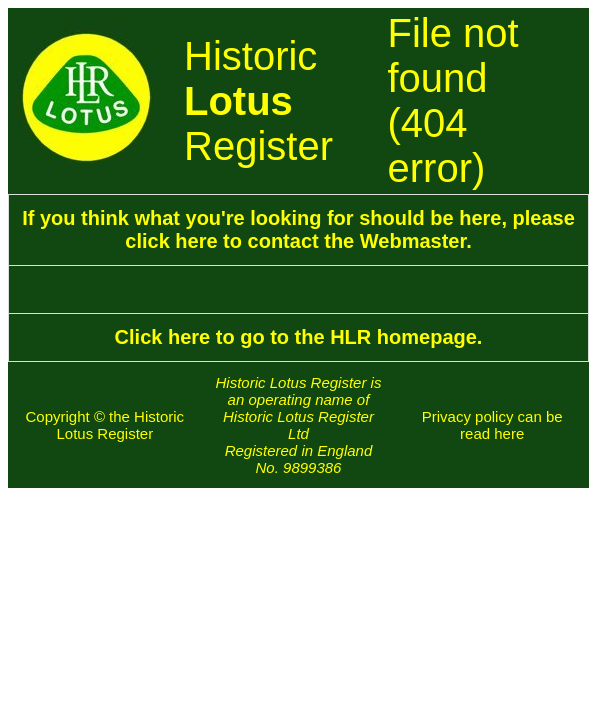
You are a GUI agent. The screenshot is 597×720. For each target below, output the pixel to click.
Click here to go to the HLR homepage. (299, 337)
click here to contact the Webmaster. (298, 241)
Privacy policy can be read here (492, 425)
